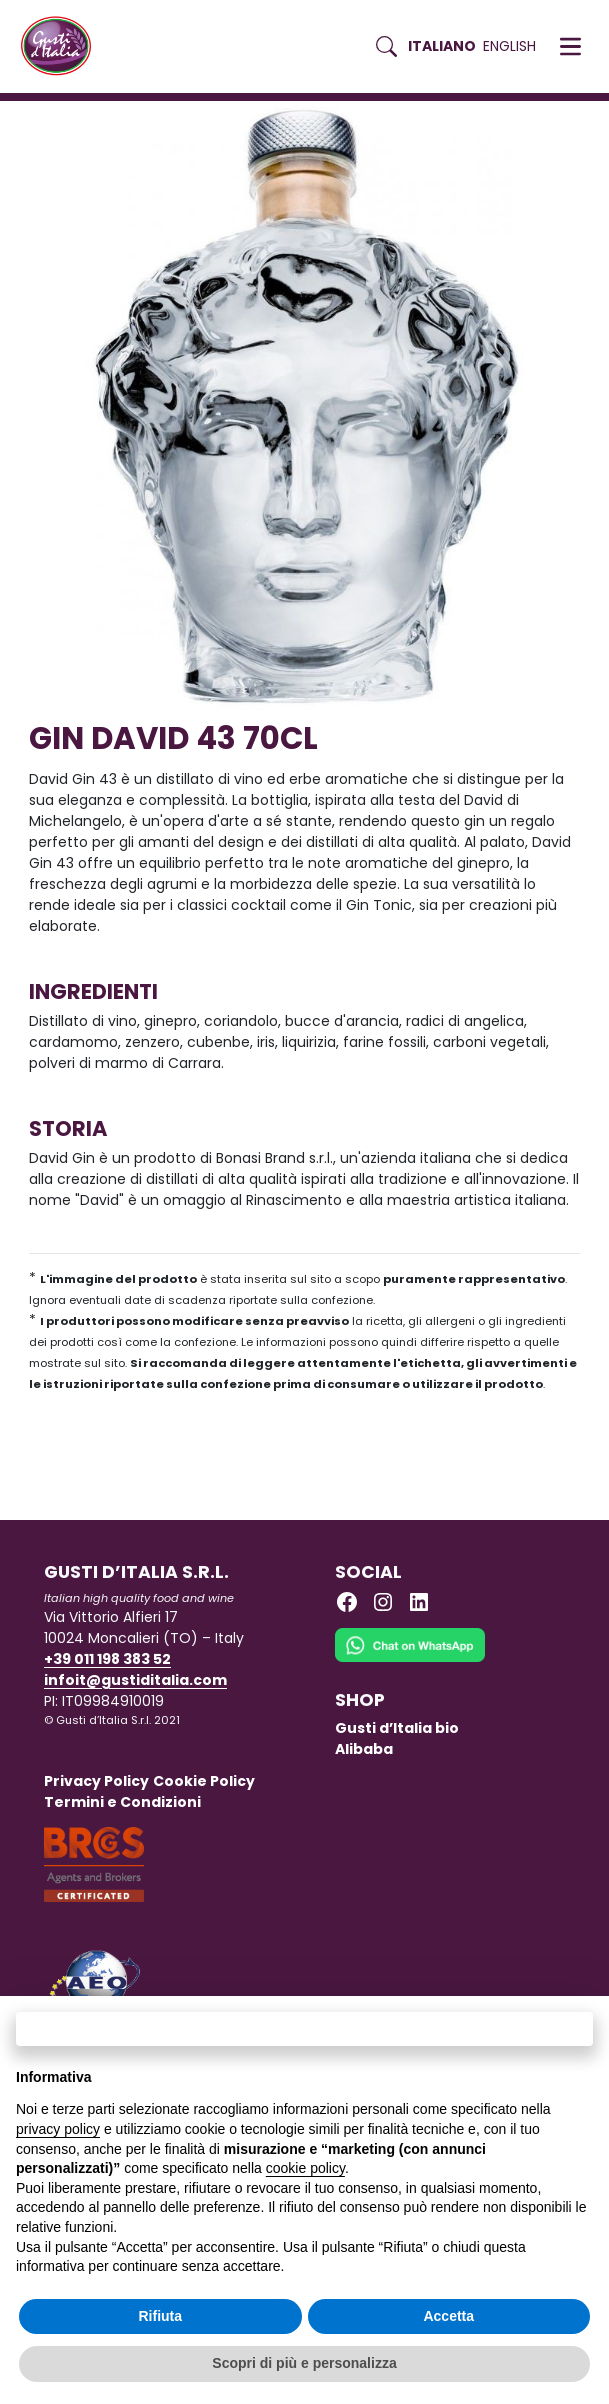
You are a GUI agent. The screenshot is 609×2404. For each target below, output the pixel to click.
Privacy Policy (96, 1781)
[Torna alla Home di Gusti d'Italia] (63, 46)
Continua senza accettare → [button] (304, 2028)
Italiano (442, 46)
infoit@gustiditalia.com (135, 1680)
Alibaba (364, 1749)
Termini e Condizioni (122, 1802)
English (509, 46)
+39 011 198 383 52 (107, 1659)
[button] (570, 47)
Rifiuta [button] (160, 2316)
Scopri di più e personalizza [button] (304, 2363)
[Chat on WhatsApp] (410, 1658)
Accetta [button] (448, 2316)
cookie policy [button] (305, 2168)
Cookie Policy (204, 1781)
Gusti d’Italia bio (397, 1728)
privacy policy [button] (58, 2129)
